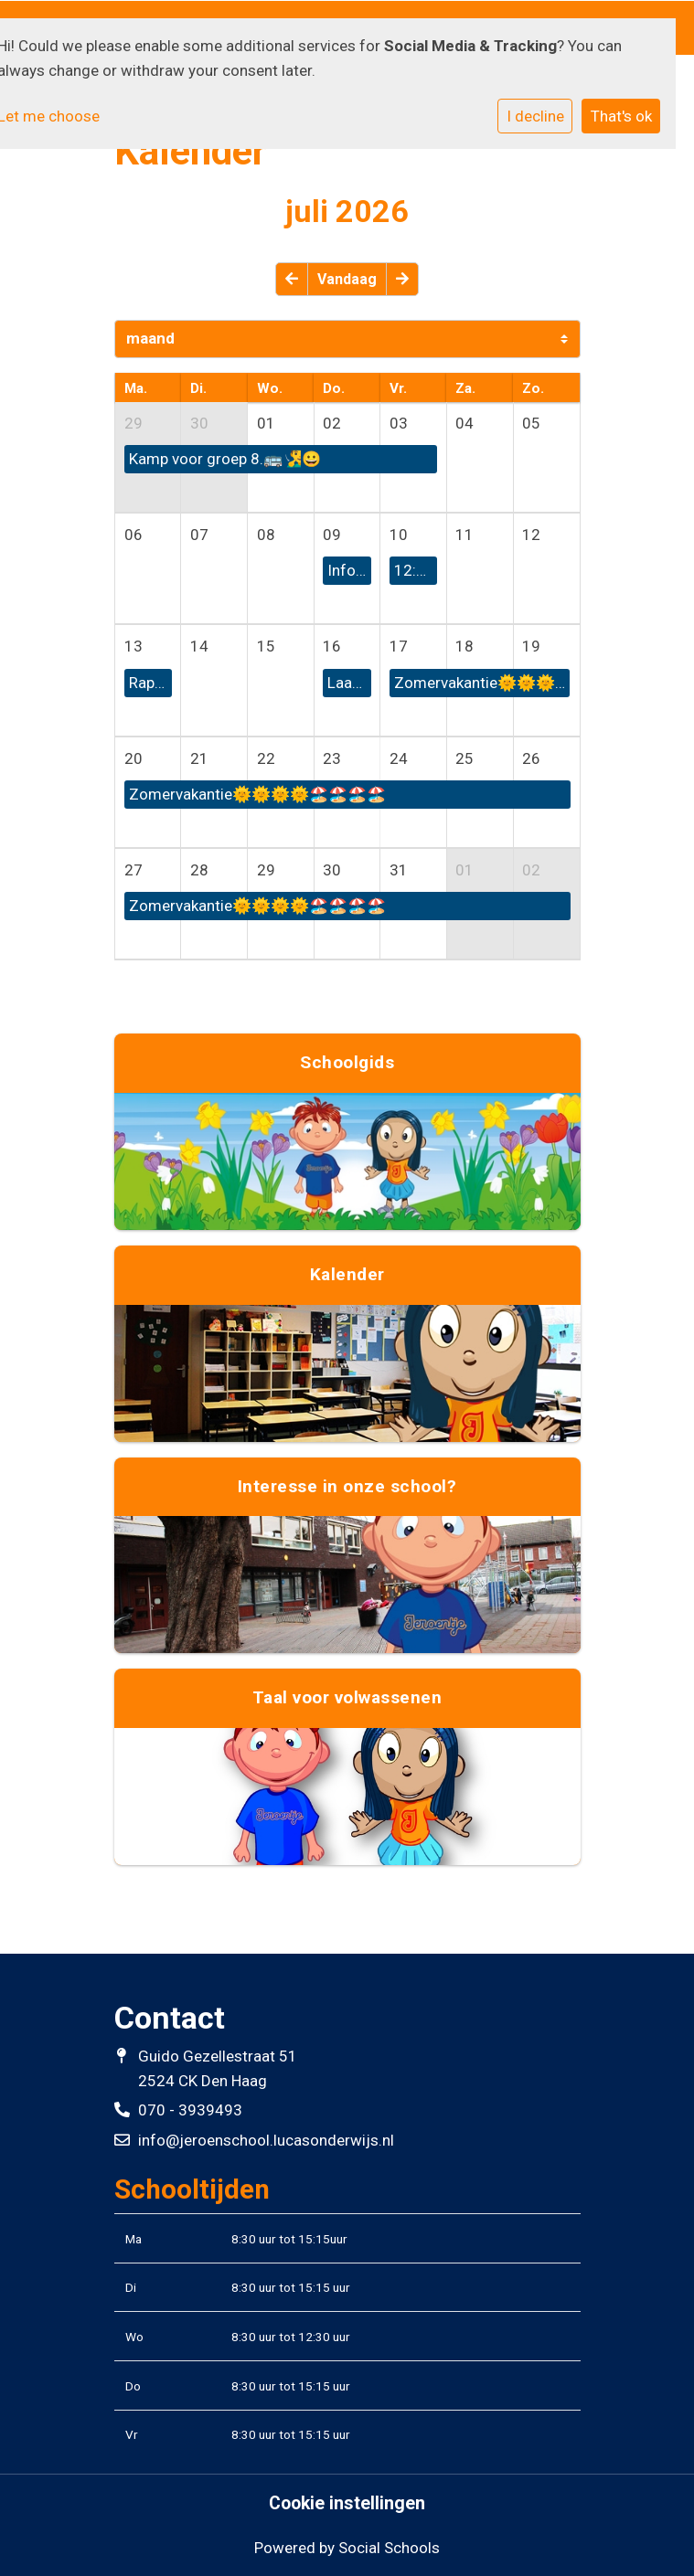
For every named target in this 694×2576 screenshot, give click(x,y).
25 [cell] (464, 758)
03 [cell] (399, 423)
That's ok (621, 116)
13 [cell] (133, 646)
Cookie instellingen (347, 2504)
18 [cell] (464, 646)
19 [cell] (531, 646)
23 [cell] (332, 758)
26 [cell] (531, 758)
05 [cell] (531, 423)
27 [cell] (133, 870)
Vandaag (347, 279)
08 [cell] (266, 534)
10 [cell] (399, 534)
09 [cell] (332, 534)
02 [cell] (332, 423)
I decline (535, 116)
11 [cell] (464, 534)
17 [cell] (399, 646)
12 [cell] (531, 534)
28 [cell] (199, 870)
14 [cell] (199, 646)
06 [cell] (133, 534)
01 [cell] (266, 423)
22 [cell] (266, 758)
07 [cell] (199, 534)
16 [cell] (332, 646)
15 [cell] (266, 646)
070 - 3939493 (190, 2110)
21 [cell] (199, 758)
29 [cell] (133, 423)
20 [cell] (133, 758)
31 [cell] (399, 870)
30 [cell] (199, 423)
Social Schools (389, 2548)
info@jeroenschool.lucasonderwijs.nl (266, 2140)
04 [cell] (464, 423)
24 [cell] (399, 758)
